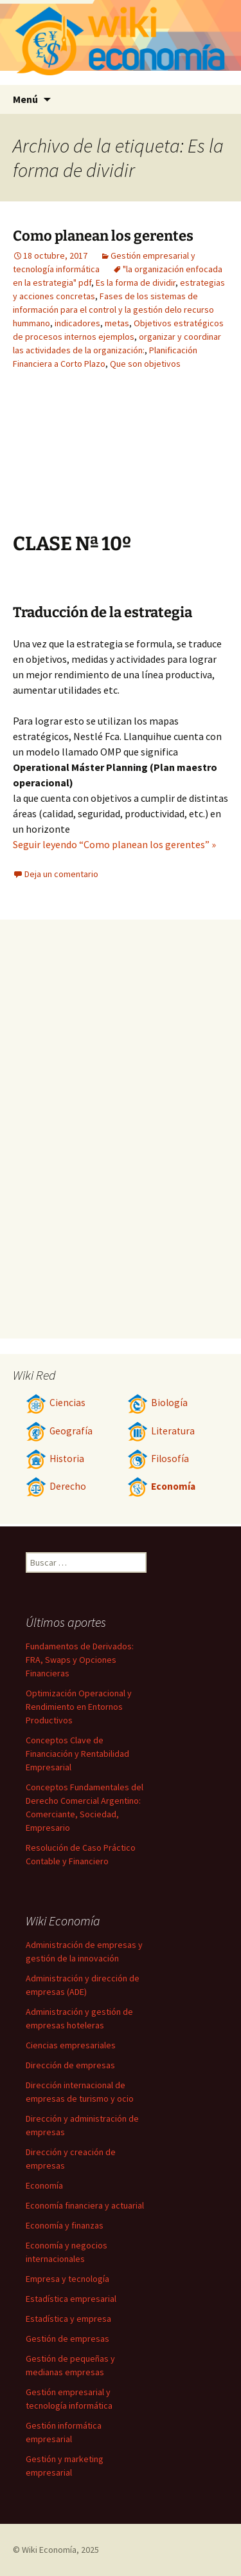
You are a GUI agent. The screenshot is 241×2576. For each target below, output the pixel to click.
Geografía (59, 1431)
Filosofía (158, 1458)
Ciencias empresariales (71, 2045)
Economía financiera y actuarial (85, 2205)
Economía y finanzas (64, 2225)
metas (117, 323)
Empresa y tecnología (67, 2278)
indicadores (77, 323)
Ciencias (55, 1402)
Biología (157, 1402)
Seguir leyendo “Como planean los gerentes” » (114, 844)
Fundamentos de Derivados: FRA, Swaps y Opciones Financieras (80, 1659)
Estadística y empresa (68, 2318)
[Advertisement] (157, 460)
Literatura (161, 1431)
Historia (55, 1458)
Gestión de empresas (67, 2338)
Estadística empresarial (71, 2298)
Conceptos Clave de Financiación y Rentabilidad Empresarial (77, 1753)
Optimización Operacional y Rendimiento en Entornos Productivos (79, 1706)
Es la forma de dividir (135, 282)
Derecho (56, 1486)
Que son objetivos (145, 363)
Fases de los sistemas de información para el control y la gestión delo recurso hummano (113, 309)
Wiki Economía (49, 2549)
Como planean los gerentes (103, 236)
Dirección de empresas (70, 2065)
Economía (161, 1486)
